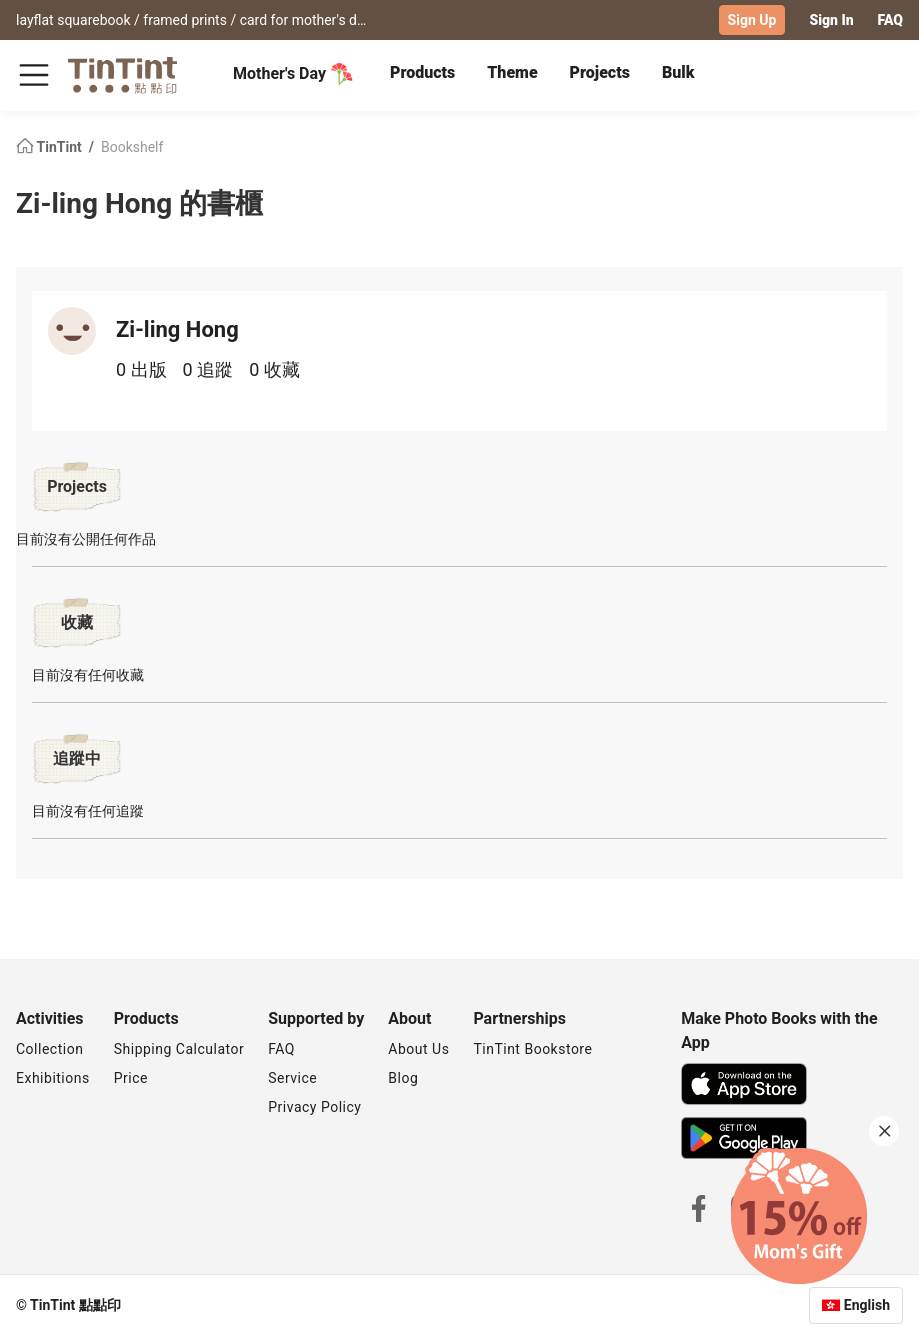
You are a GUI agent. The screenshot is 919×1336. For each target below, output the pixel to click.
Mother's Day (293, 74)
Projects (600, 72)
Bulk (678, 72)
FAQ (890, 20)
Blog (403, 1078)
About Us (418, 1049)
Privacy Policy (314, 1107)
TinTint (50, 146)
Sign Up (752, 20)
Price (131, 1078)
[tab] (422, 75)
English (867, 1305)
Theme (512, 72)
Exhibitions (53, 1078)
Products (422, 72)
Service (292, 1078)
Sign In (831, 20)
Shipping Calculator (179, 1049)
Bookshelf (132, 146)
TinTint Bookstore (532, 1049)
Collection (49, 1049)
